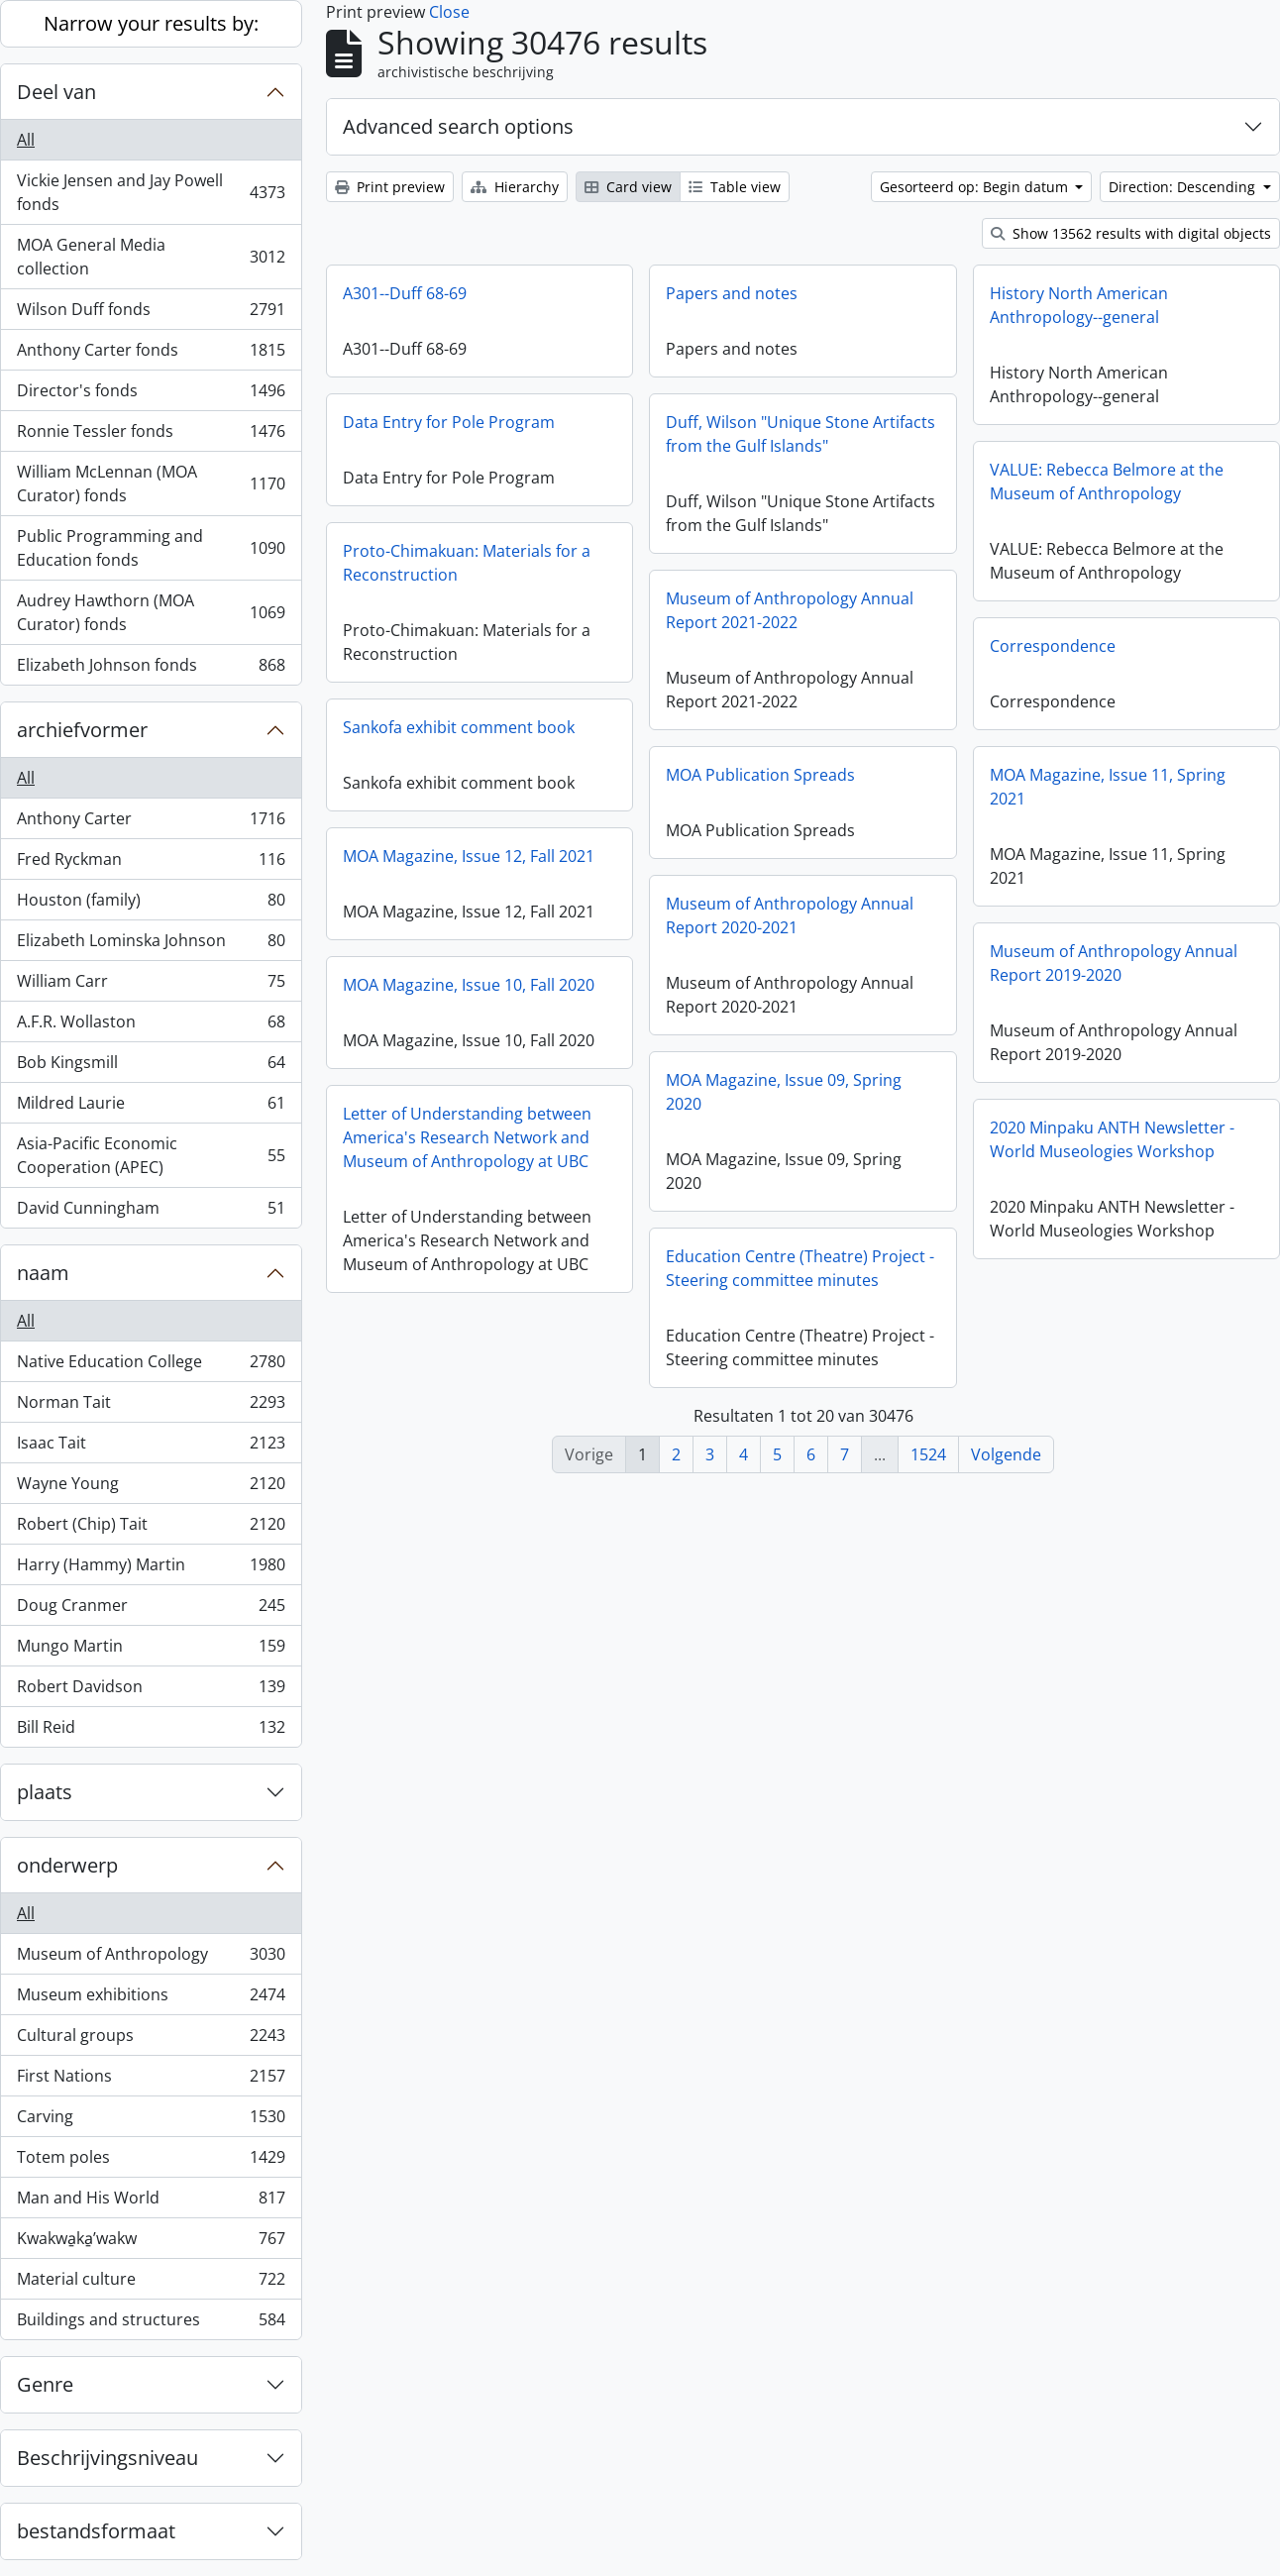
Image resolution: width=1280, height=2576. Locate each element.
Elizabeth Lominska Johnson (150, 944)
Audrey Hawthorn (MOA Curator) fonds (150, 612)
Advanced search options (458, 126)
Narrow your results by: (151, 23)
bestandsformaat (96, 2531)
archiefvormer (82, 729)
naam (43, 1272)
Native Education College (150, 1365)
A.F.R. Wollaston (150, 1026)
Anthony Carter (150, 822)
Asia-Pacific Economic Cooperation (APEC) (150, 1155)
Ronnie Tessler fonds (150, 435)
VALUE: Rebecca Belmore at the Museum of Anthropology (1107, 481)
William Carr (150, 985)
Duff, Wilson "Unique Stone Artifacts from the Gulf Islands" (800, 434)
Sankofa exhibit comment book (459, 727)
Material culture (150, 2283)
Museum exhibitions (150, 1999)
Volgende (1006, 1454)
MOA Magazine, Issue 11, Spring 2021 (1108, 786)
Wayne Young (150, 1487)
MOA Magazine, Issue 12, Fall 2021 (468, 856)
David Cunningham (150, 1212)
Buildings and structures (150, 2323)
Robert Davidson (150, 1690)
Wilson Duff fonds (150, 313)
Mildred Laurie (150, 1107)
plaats (44, 1791)
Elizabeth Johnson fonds (150, 669)
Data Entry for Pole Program (449, 422)
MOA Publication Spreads (760, 775)
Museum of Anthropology (150, 1958)
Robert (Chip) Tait (150, 1528)
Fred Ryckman (150, 863)
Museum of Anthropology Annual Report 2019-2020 (1113, 963)
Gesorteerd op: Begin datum (976, 186)
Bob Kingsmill (150, 1066)
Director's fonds (150, 394)
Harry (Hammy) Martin (150, 1569)
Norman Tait (150, 1406)
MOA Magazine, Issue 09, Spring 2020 (784, 1092)
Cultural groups (150, 2039)
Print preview (390, 186)
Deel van (56, 91)
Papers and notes (732, 293)
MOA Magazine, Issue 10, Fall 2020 (468, 985)
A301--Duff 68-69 (405, 293)
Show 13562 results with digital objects (1131, 233)
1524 (928, 1454)
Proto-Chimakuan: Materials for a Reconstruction (466, 563)
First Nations (150, 2080)
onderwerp (67, 1865)
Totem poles (150, 2161)
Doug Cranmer (150, 1609)
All (26, 140)
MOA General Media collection (150, 256)
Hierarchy (515, 186)
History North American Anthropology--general (1079, 305)
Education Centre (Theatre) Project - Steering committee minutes (800, 1268)
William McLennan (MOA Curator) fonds (150, 483)
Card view (628, 186)
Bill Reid (150, 1731)
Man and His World (150, 2202)
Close (449, 12)
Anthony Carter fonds (150, 354)
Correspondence (1053, 646)
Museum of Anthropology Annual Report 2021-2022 (789, 610)
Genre (45, 2384)
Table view (735, 186)
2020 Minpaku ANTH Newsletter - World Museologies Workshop (1112, 1139)
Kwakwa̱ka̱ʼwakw (150, 2242)
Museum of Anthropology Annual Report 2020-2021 (789, 915)
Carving (150, 2120)
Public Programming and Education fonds (150, 548)
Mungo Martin (150, 1650)
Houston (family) (150, 904)
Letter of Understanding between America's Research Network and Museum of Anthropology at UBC (467, 1137)
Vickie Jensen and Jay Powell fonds (150, 192)
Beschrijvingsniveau (107, 2457)
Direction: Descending (1184, 186)
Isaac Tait (150, 1447)
